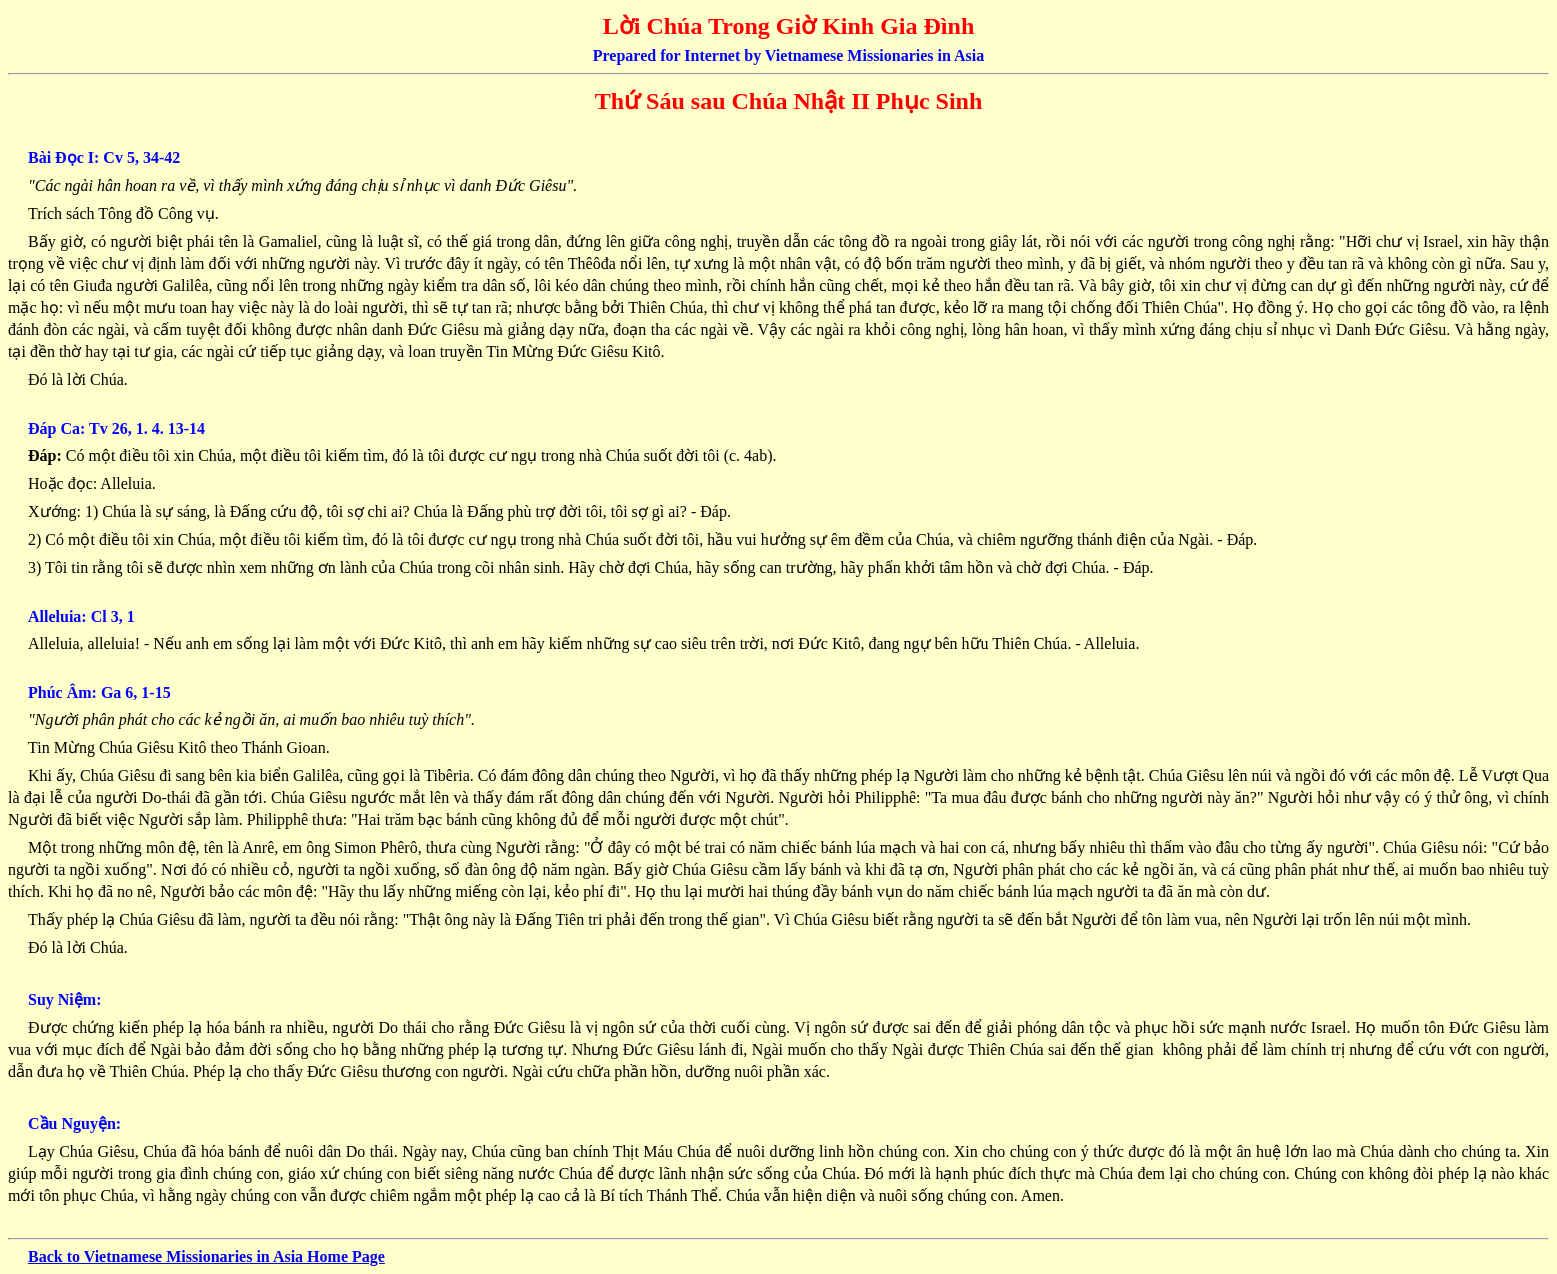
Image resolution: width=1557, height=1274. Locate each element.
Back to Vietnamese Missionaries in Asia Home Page (206, 1256)
